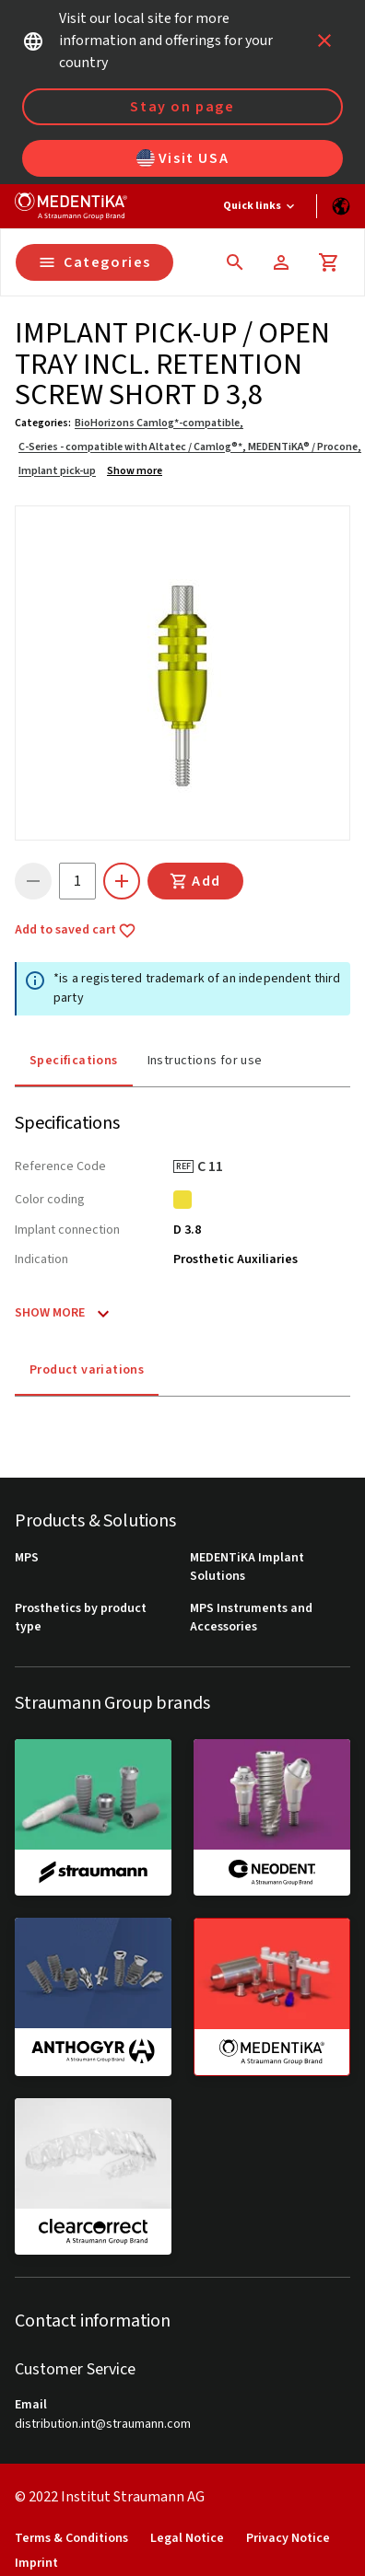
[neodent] (272, 1817)
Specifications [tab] (73, 1060)
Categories (94, 262)
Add (195, 881)
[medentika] (271, 1997)
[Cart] (329, 262)
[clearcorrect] (93, 2176)
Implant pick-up (57, 471)
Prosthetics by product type (81, 1618)
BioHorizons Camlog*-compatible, (159, 423)
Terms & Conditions (71, 2538)
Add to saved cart (75, 931)
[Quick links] (260, 206)
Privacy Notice (288, 2538)
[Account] (281, 262)
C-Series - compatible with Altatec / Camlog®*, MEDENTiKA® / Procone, (189, 447)
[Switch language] (341, 206)
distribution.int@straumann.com (103, 2424)
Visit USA (182, 158)
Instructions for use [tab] (205, 1060)
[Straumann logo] (71, 206)
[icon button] (324, 40)
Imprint (36, 2563)
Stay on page (182, 107)
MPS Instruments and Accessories (251, 1618)
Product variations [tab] (86, 1370)
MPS (27, 1558)
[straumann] (93, 1817)
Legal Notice (187, 2538)
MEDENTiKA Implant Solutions (247, 1567)
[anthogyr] (93, 1996)
